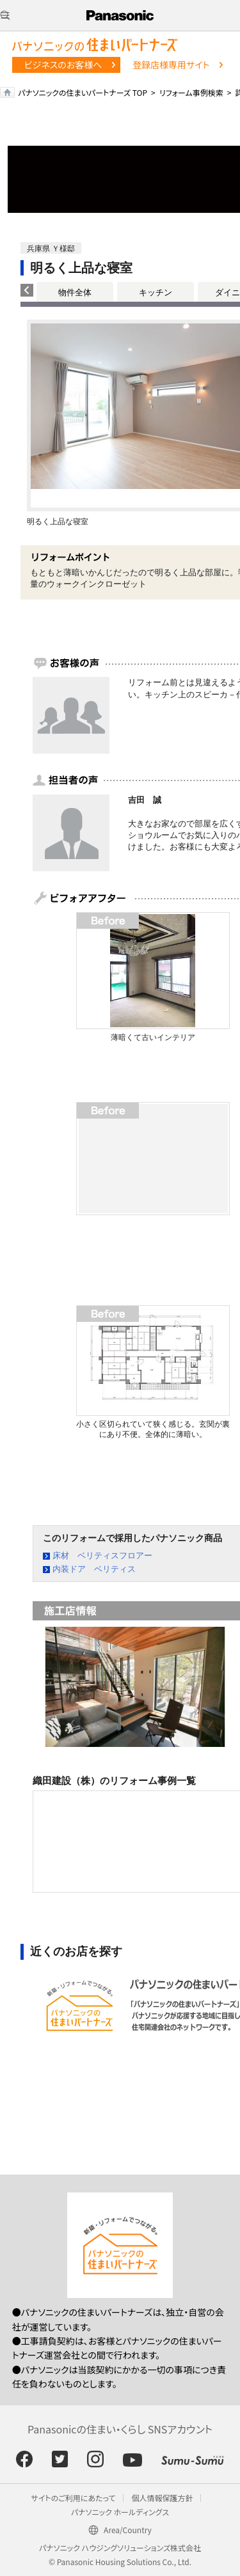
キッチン (155, 292)
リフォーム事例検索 (191, 92)
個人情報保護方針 (162, 2497)
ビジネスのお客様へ (63, 64)
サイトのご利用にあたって (73, 2497)
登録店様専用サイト (170, 64)
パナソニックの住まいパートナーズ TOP (82, 92)
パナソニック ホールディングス (120, 2511)
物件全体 (75, 292)
